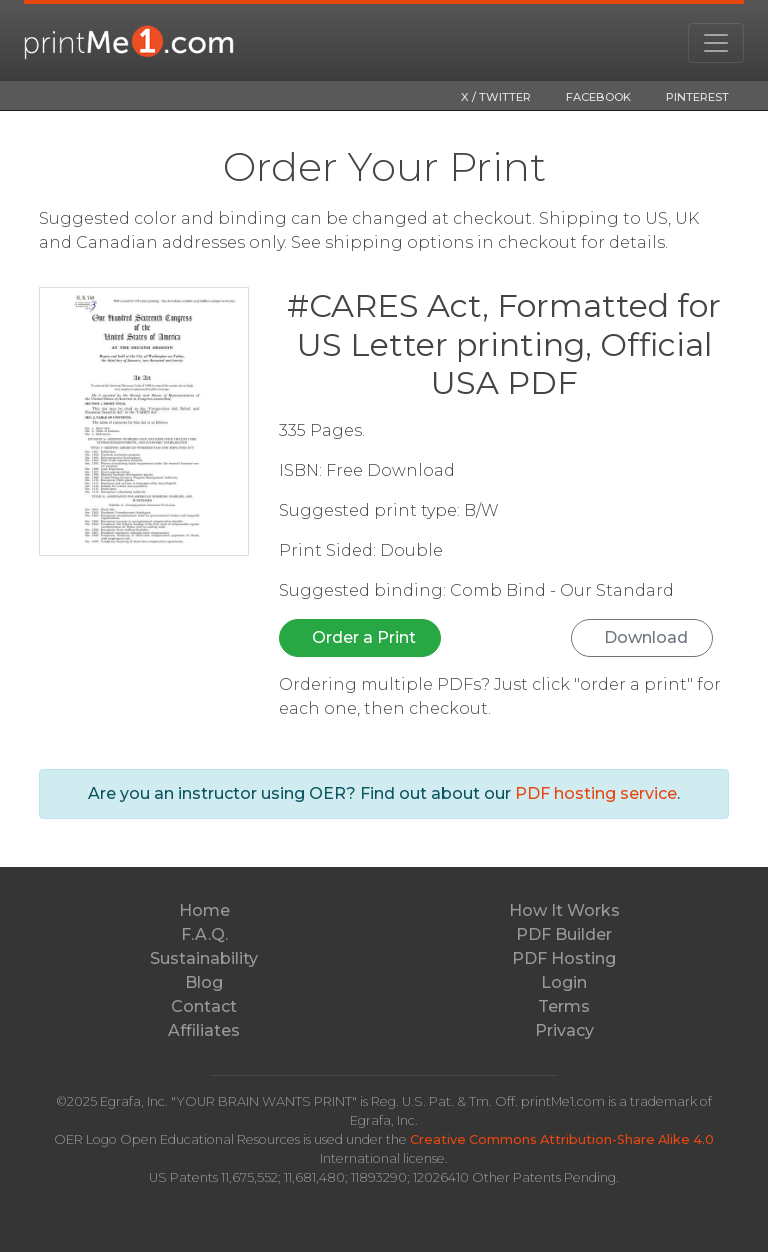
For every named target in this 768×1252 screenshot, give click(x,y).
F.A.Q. (204, 934)
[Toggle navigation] (716, 43)
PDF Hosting (564, 958)
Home (204, 910)
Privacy (564, 1030)
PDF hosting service (596, 793)
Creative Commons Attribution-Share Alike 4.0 (562, 1139)
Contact (204, 1006)
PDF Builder (564, 934)
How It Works (564, 910)
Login (564, 982)
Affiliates (204, 1030)
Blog (204, 982)
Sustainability (204, 958)
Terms (564, 1006)
